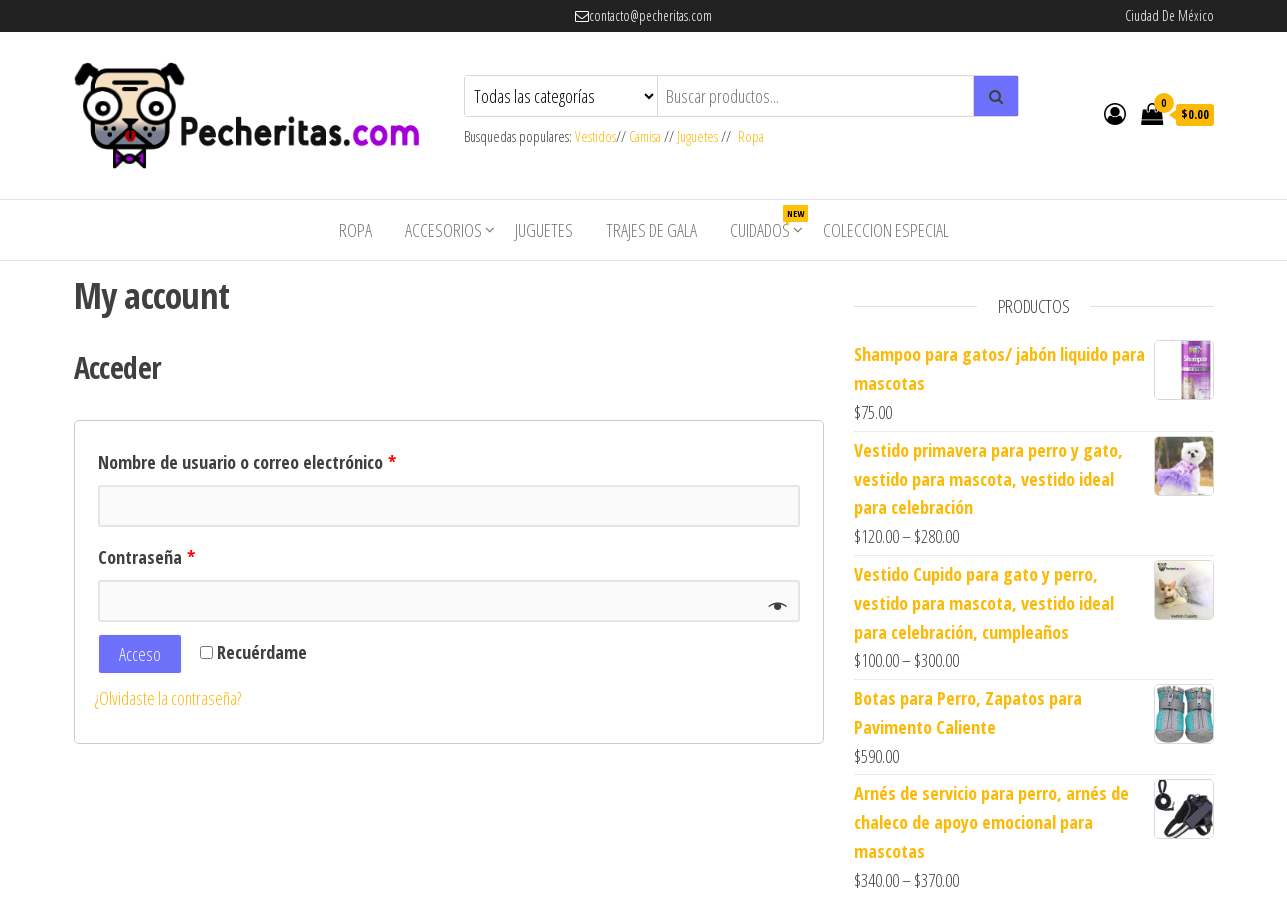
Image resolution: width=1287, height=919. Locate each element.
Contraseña (146, 557)
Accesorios (443, 230)
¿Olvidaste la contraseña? (168, 698)
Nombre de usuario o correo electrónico (247, 462)
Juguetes (697, 136)
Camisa (645, 136)
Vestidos (595, 136)
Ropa (751, 136)
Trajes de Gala (651, 230)
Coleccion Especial (886, 230)
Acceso (140, 654)
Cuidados (767, 223)
